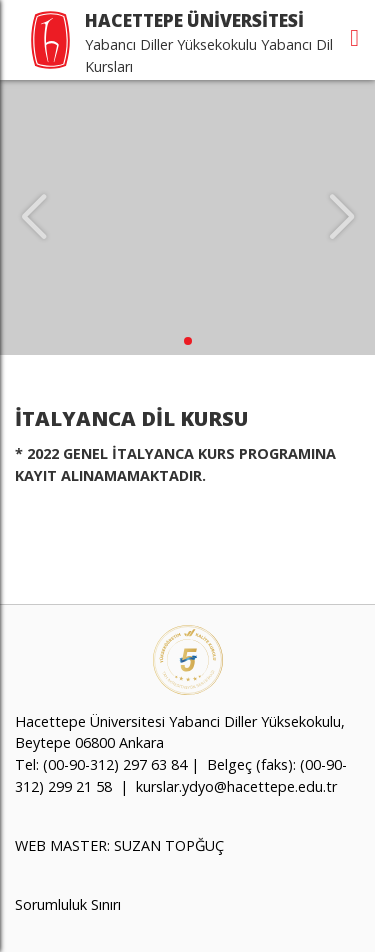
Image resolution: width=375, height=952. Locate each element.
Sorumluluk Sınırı (68, 904)
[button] (188, 341)
